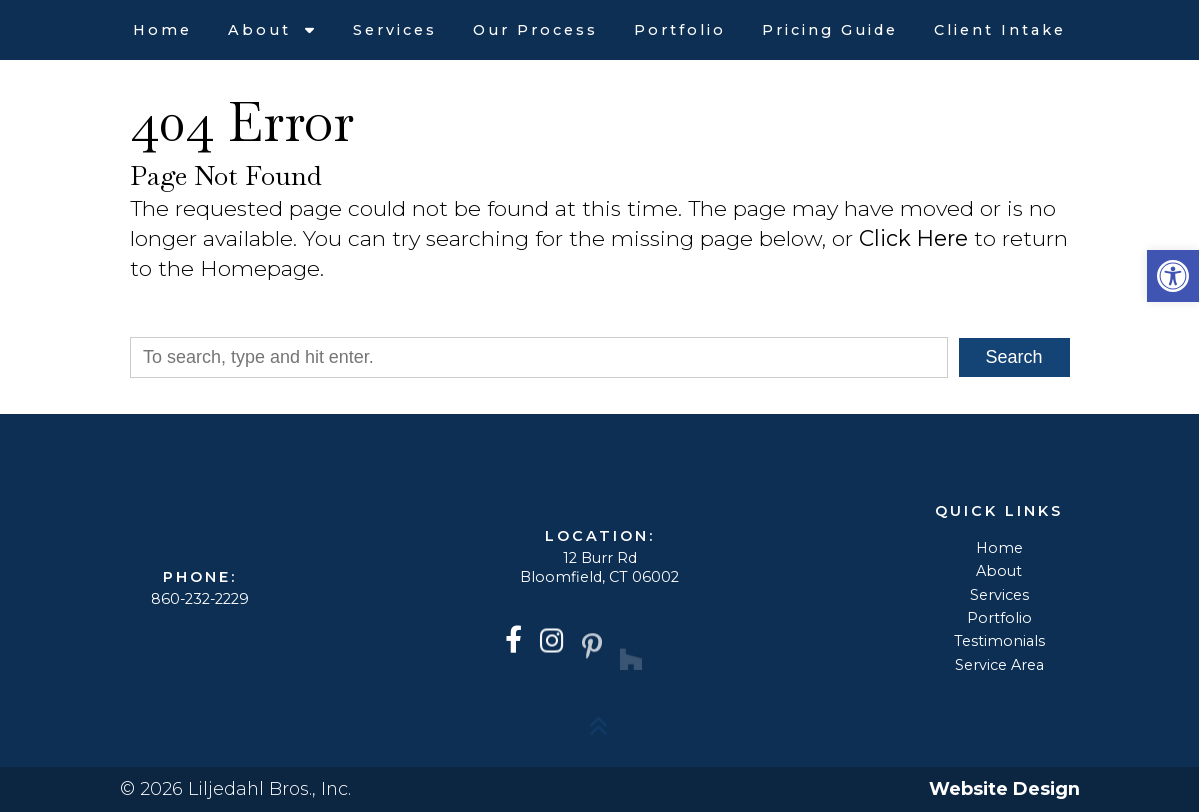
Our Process (535, 30)
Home (162, 30)
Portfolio (680, 30)
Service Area (999, 665)
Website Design (1004, 789)
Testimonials (999, 641)
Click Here (913, 238)
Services (395, 30)
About (263, 30)
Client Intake (1000, 30)
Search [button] (1014, 357)
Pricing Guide (830, 30)
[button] (1173, 276)
